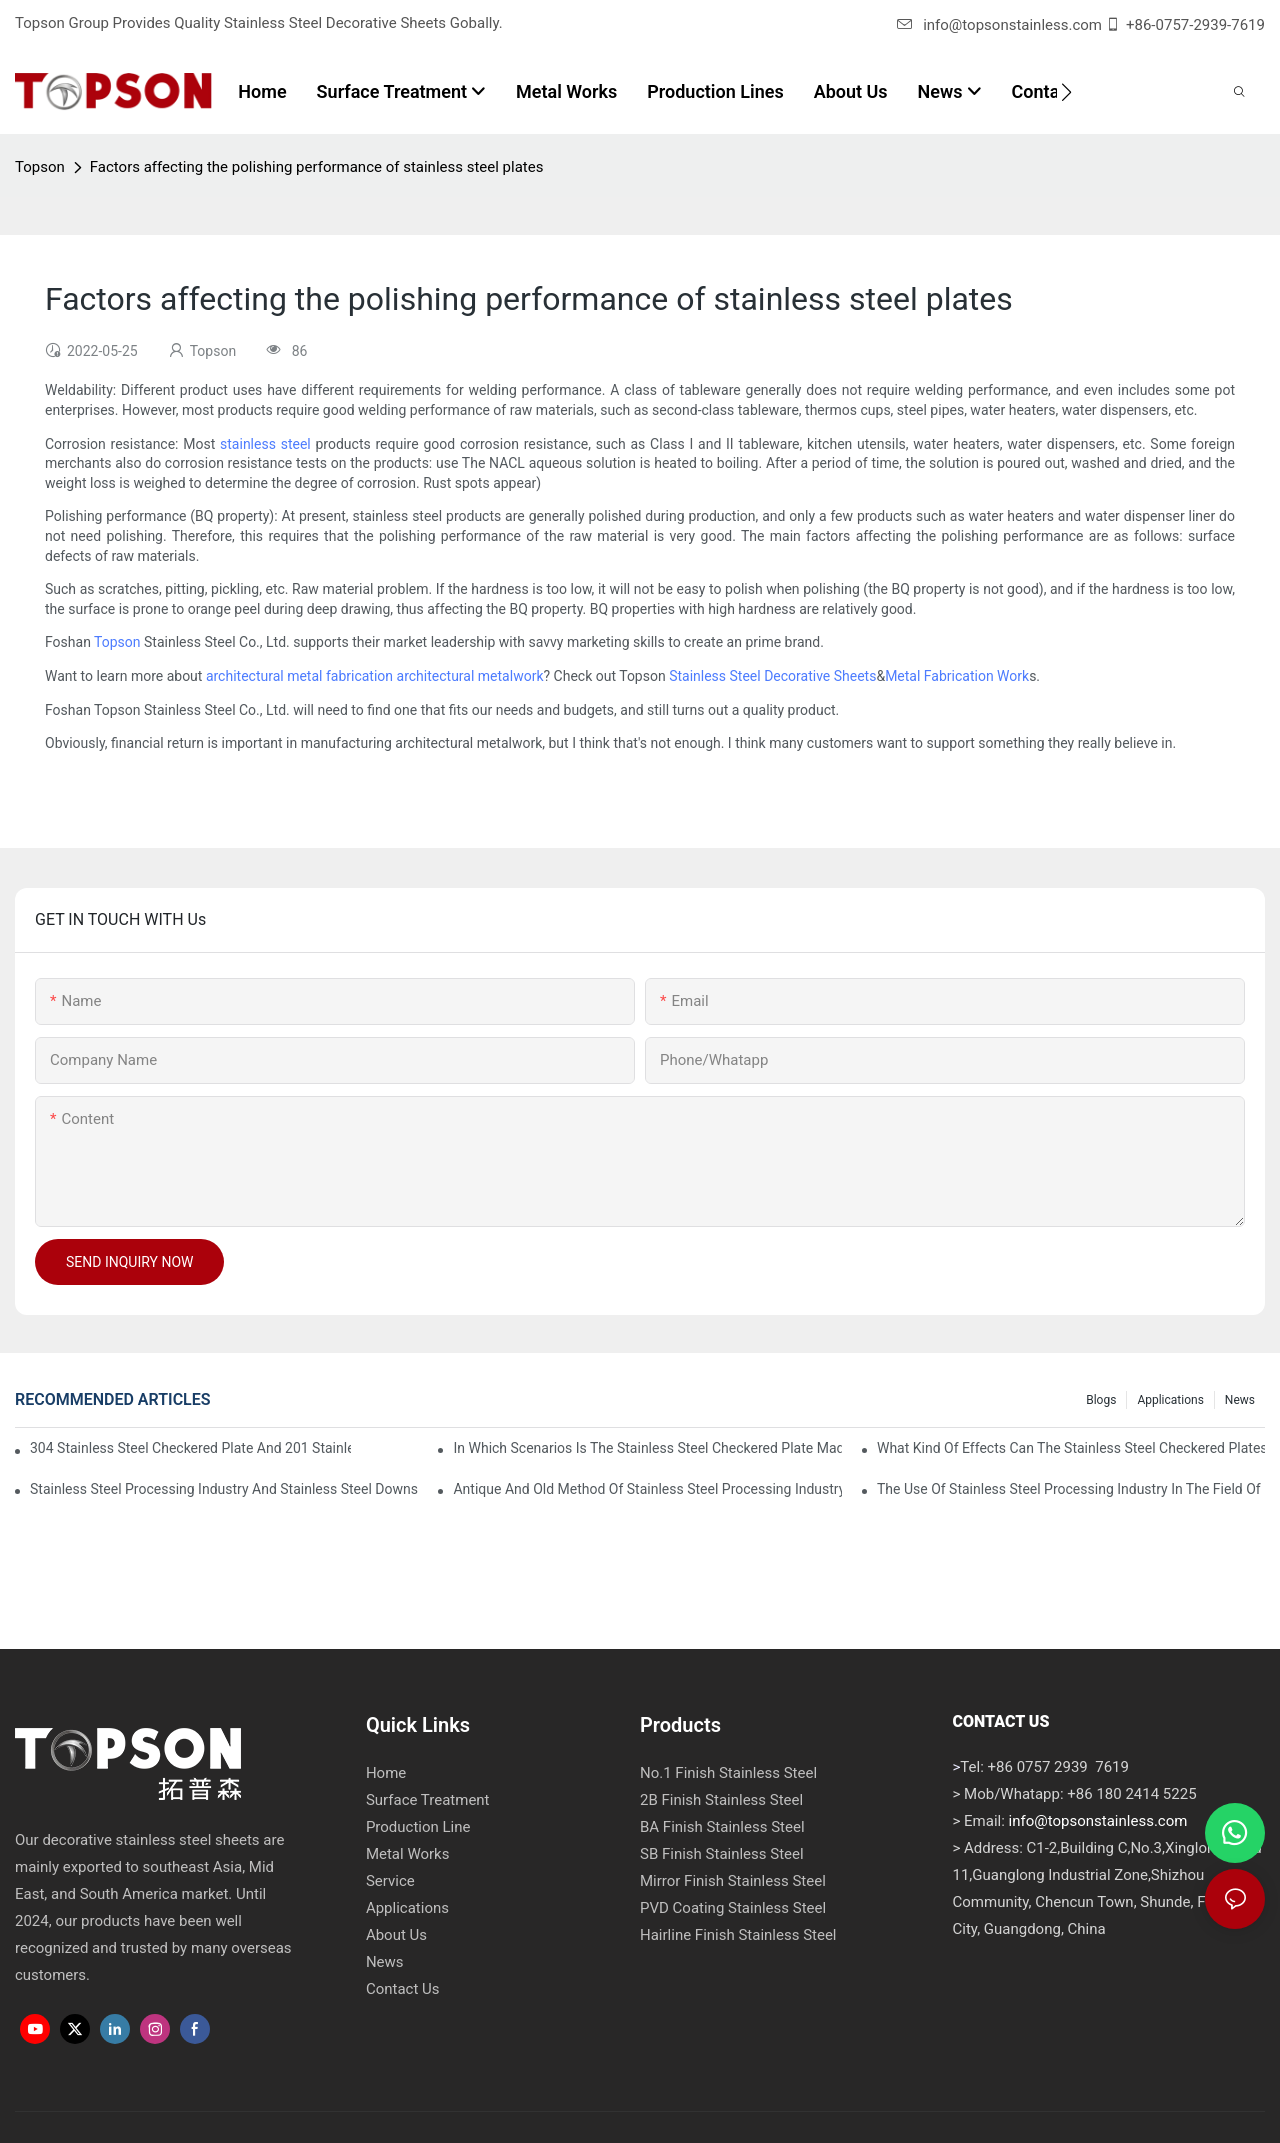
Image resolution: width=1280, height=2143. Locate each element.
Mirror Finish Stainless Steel (733, 1881)
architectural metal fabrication (299, 676)
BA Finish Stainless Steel (722, 1827)
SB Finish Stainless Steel (722, 1854)
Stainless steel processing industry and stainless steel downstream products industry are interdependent (224, 1489)
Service (390, 1881)
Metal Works (408, 1854)
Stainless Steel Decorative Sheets (772, 676)
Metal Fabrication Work (957, 676)
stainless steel (265, 444)
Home (386, 1773)
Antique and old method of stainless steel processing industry (647, 1489)
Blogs (1101, 1400)
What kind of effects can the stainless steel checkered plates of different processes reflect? (1071, 1448)
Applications (1170, 1400)
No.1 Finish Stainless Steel (728, 1773)
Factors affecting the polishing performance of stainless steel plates (317, 167)
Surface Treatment (428, 1800)
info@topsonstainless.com (999, 25)
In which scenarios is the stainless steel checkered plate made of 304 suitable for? (647, 1448)
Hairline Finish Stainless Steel (738, 1935)
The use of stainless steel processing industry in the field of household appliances (1071, 1489)
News (1240, 1400)
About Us (396, 1935)
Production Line (418, 1827)
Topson (40, 167)
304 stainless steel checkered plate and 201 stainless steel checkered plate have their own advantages (190, 1448)
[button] (1066, 92)
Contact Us (403, 1989)
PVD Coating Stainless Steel (733, 1908)
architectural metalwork (470, 676)
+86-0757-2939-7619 (1195, 25)
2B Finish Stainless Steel (721, 1800)
